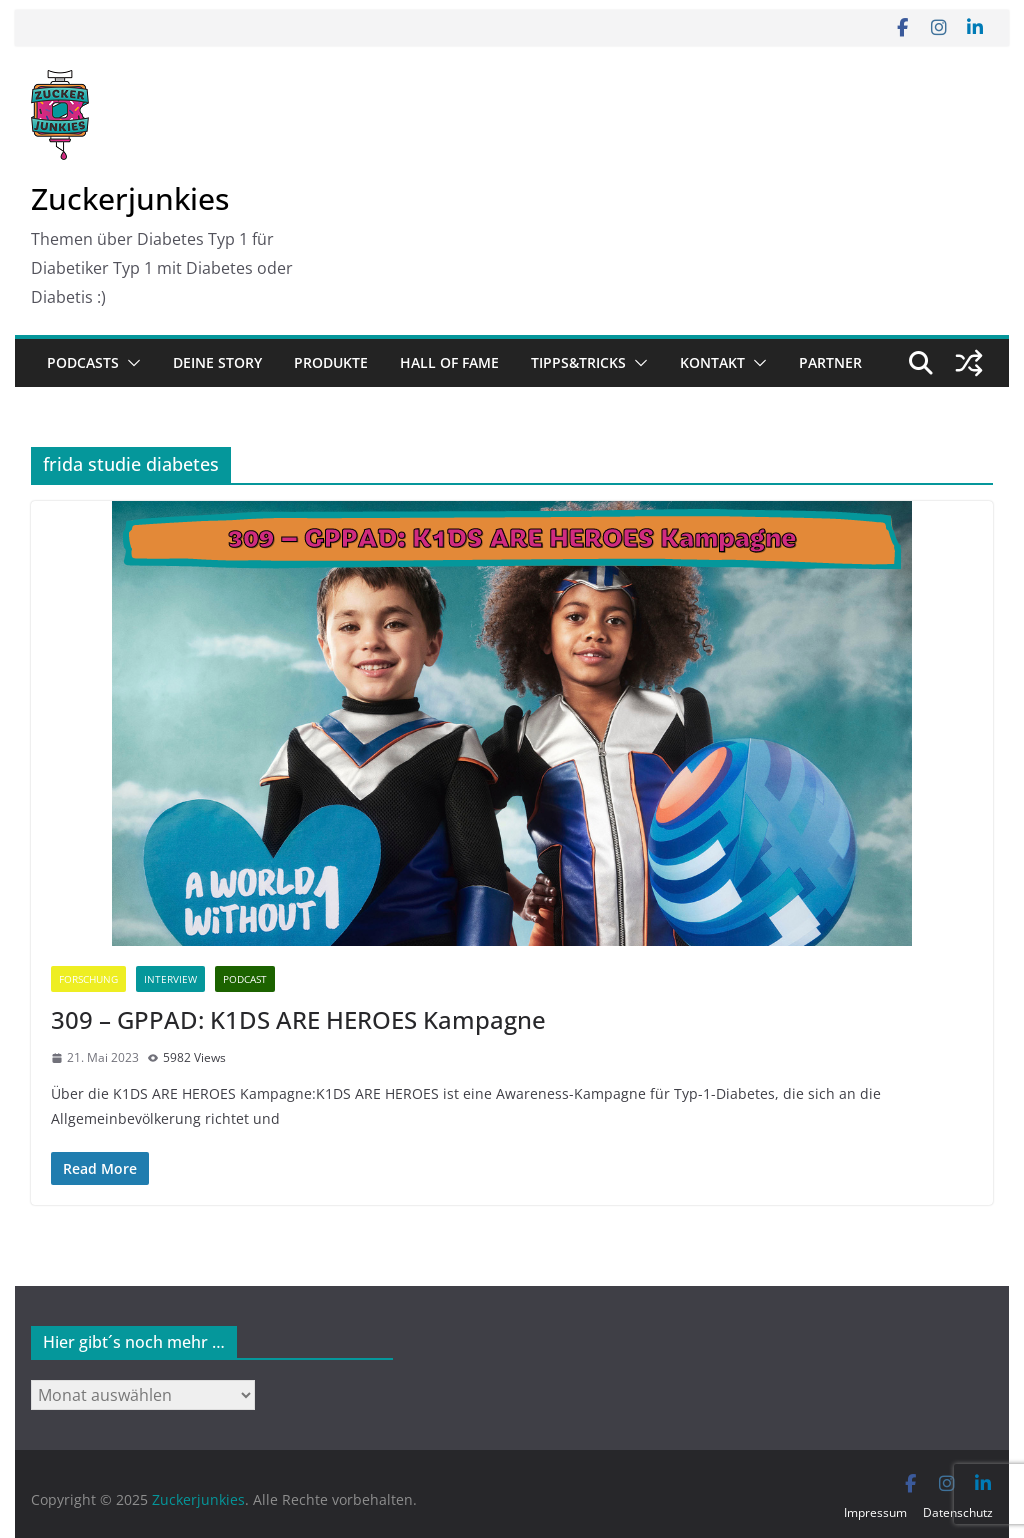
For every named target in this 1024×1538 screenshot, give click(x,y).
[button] (130, 363)
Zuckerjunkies (130, 198)
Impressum (875, 1512)
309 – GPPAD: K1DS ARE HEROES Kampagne (298, 1019)
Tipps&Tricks (578, 362)
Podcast (245, 979)
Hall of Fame (449, 362)
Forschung (88, 979)
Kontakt (712, 362)
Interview (170, 979)
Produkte (331, 362)
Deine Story (217, 362)
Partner (830, 362)
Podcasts (83, 362)
